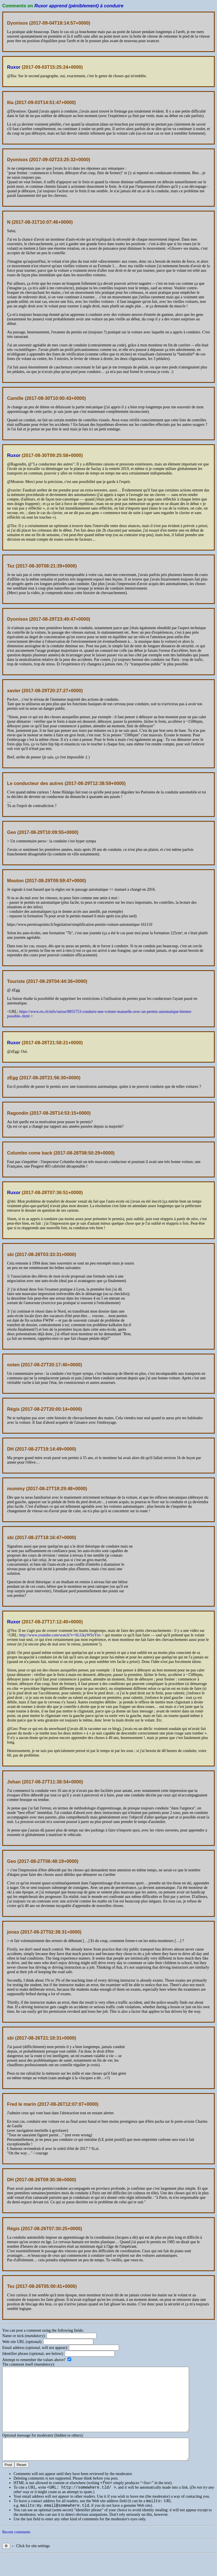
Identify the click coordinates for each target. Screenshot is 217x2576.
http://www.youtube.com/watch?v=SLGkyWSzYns (60, 1635)
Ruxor (13, 67)
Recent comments (16, 2552)
